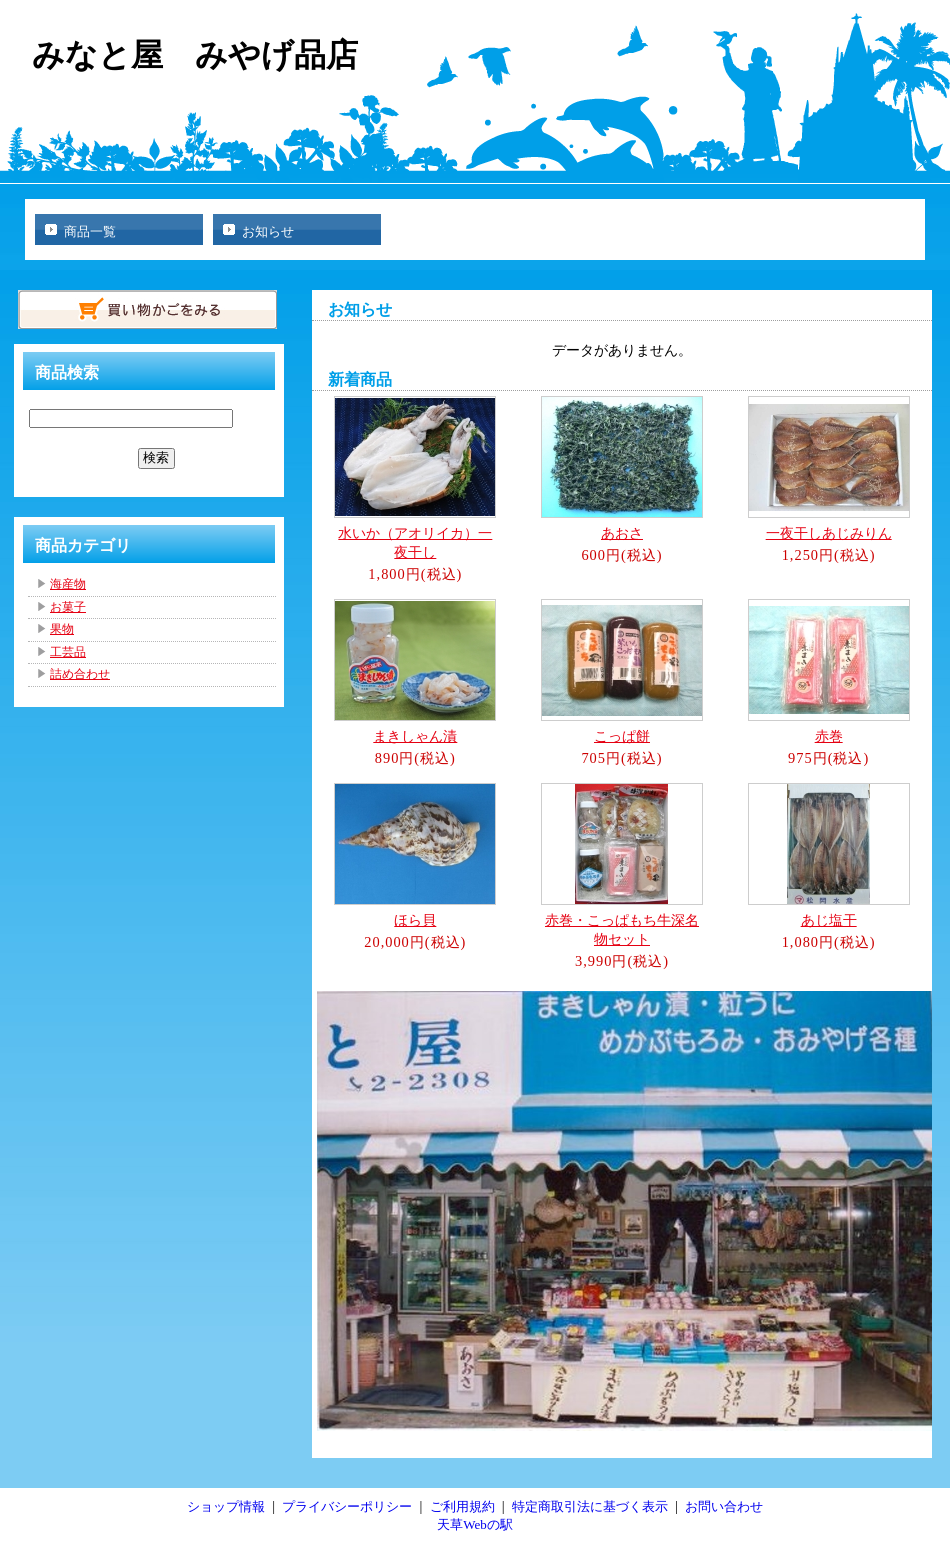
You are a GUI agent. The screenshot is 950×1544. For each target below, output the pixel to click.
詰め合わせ (80, 674)
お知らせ (268, 231)
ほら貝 (415, 920)
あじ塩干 (829, 920)
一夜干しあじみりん (829, 533)
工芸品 (68, 652)
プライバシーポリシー (347, 1506)
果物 (62, 629)
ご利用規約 (462, 1506)
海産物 (68, 584)
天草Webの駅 (475, 1524)
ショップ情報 (226, 1506)
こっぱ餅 (622, 736)
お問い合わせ (724, 1506)
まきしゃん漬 (415, 736)
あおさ (622, 533)
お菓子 (68, 607)
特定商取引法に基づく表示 (590, 1506)
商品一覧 (90, 231)
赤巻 (829, 736)
